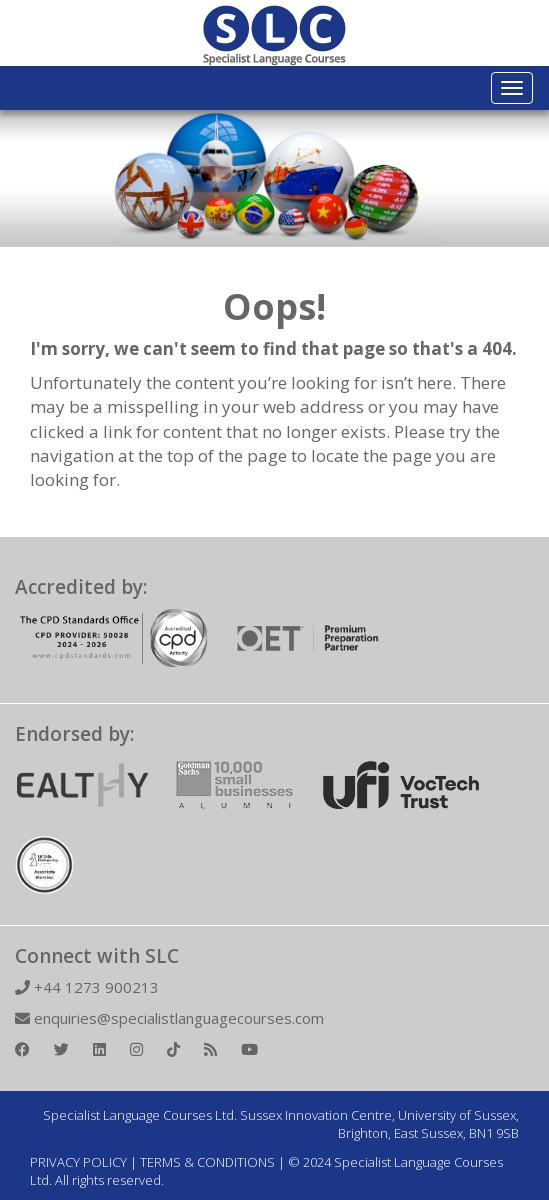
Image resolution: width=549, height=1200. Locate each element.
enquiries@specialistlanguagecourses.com (169, 1018)
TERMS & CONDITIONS (207, 1162)
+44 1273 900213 (87, 987)
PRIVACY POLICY (78, 1162)
